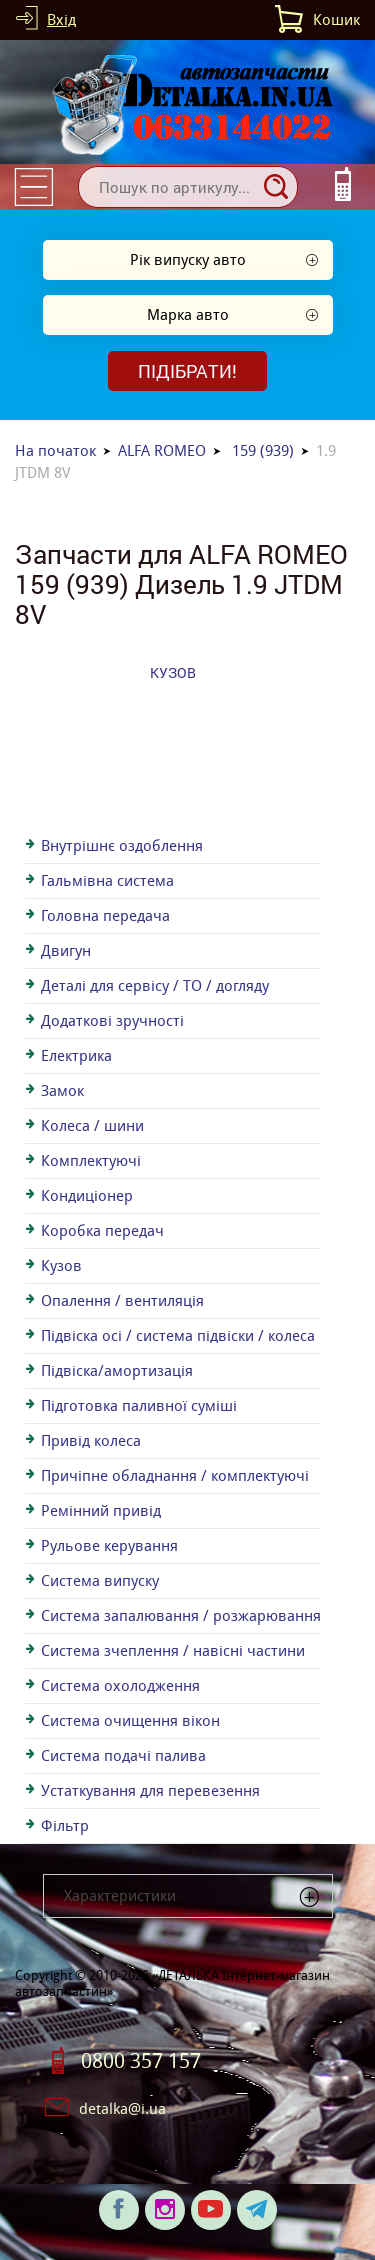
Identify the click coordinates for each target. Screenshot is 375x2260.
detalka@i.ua (122, 2108)
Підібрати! (187, 371)
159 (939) (263, 450)
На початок (55, 450)
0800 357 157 (141, 2061)
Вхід (61, 19)
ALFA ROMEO (162, 450)
